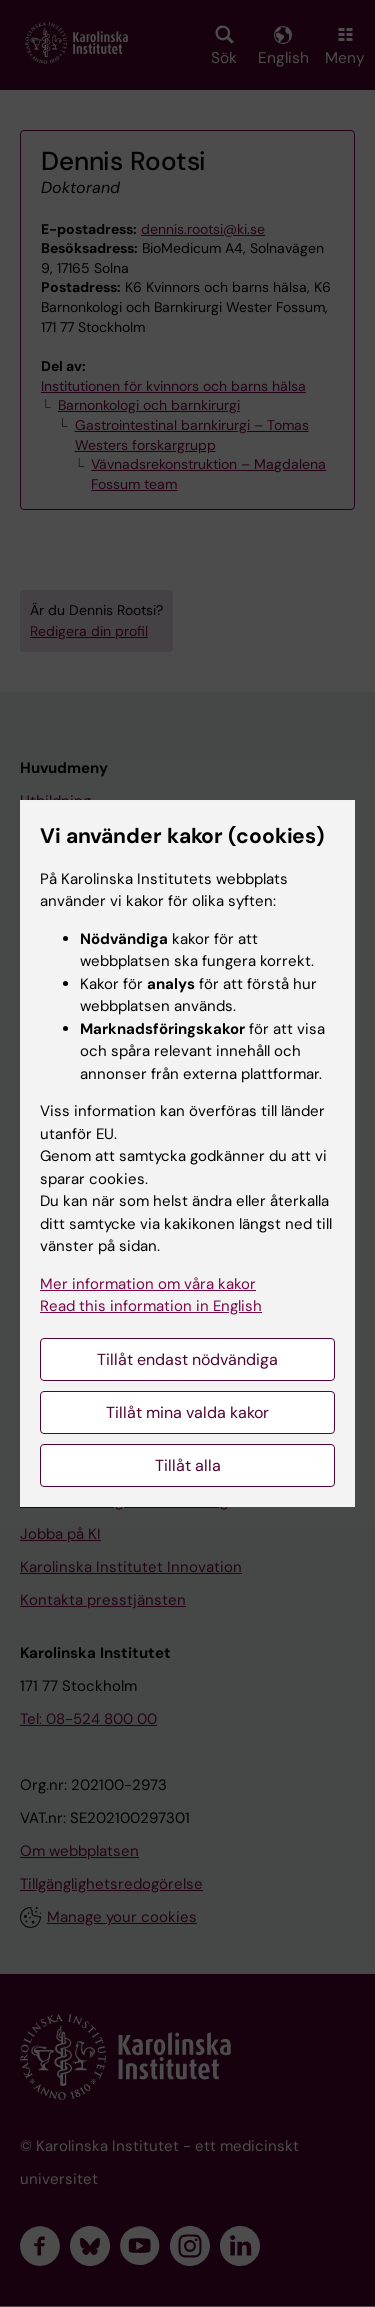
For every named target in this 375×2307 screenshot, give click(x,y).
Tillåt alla (188, 1465)
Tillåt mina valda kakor (187, 1412)
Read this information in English (151, 1306)
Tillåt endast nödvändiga (187, 1359)
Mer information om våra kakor (148, 1284)
